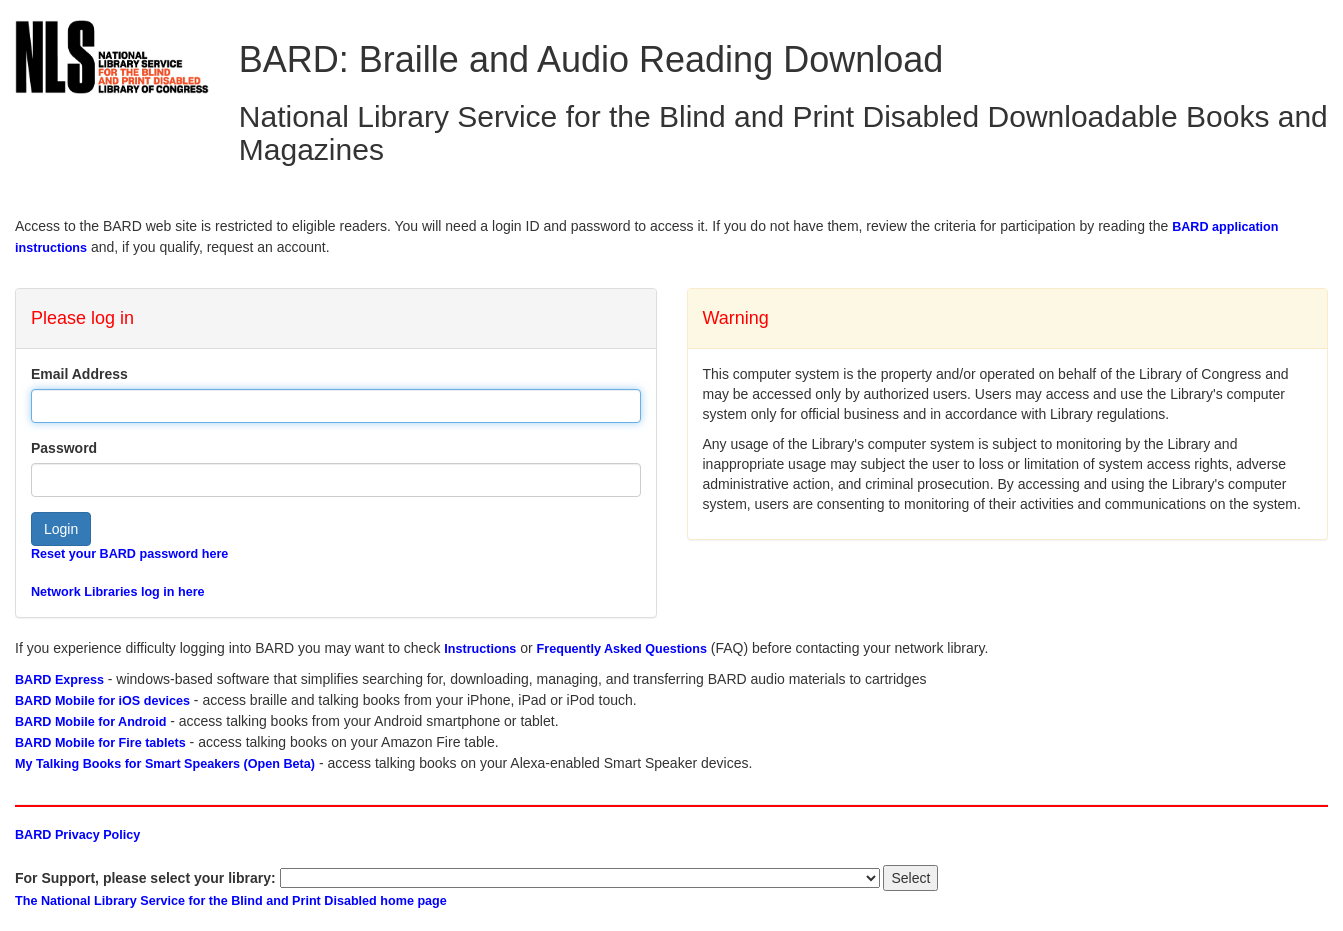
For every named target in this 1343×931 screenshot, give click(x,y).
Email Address (79, 374)
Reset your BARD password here (129, 554)
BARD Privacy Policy (77, 835)
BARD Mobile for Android (90, 722)
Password (64, 448)
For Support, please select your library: (145, 878)
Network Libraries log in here (118, 592)
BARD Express (59, 680)
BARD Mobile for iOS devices (102, 701)
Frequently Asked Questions (622, 649)
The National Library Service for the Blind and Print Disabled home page (231, 901)
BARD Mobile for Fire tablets (100, 743)
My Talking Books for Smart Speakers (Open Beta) (165, 764)
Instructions (480, 649)
